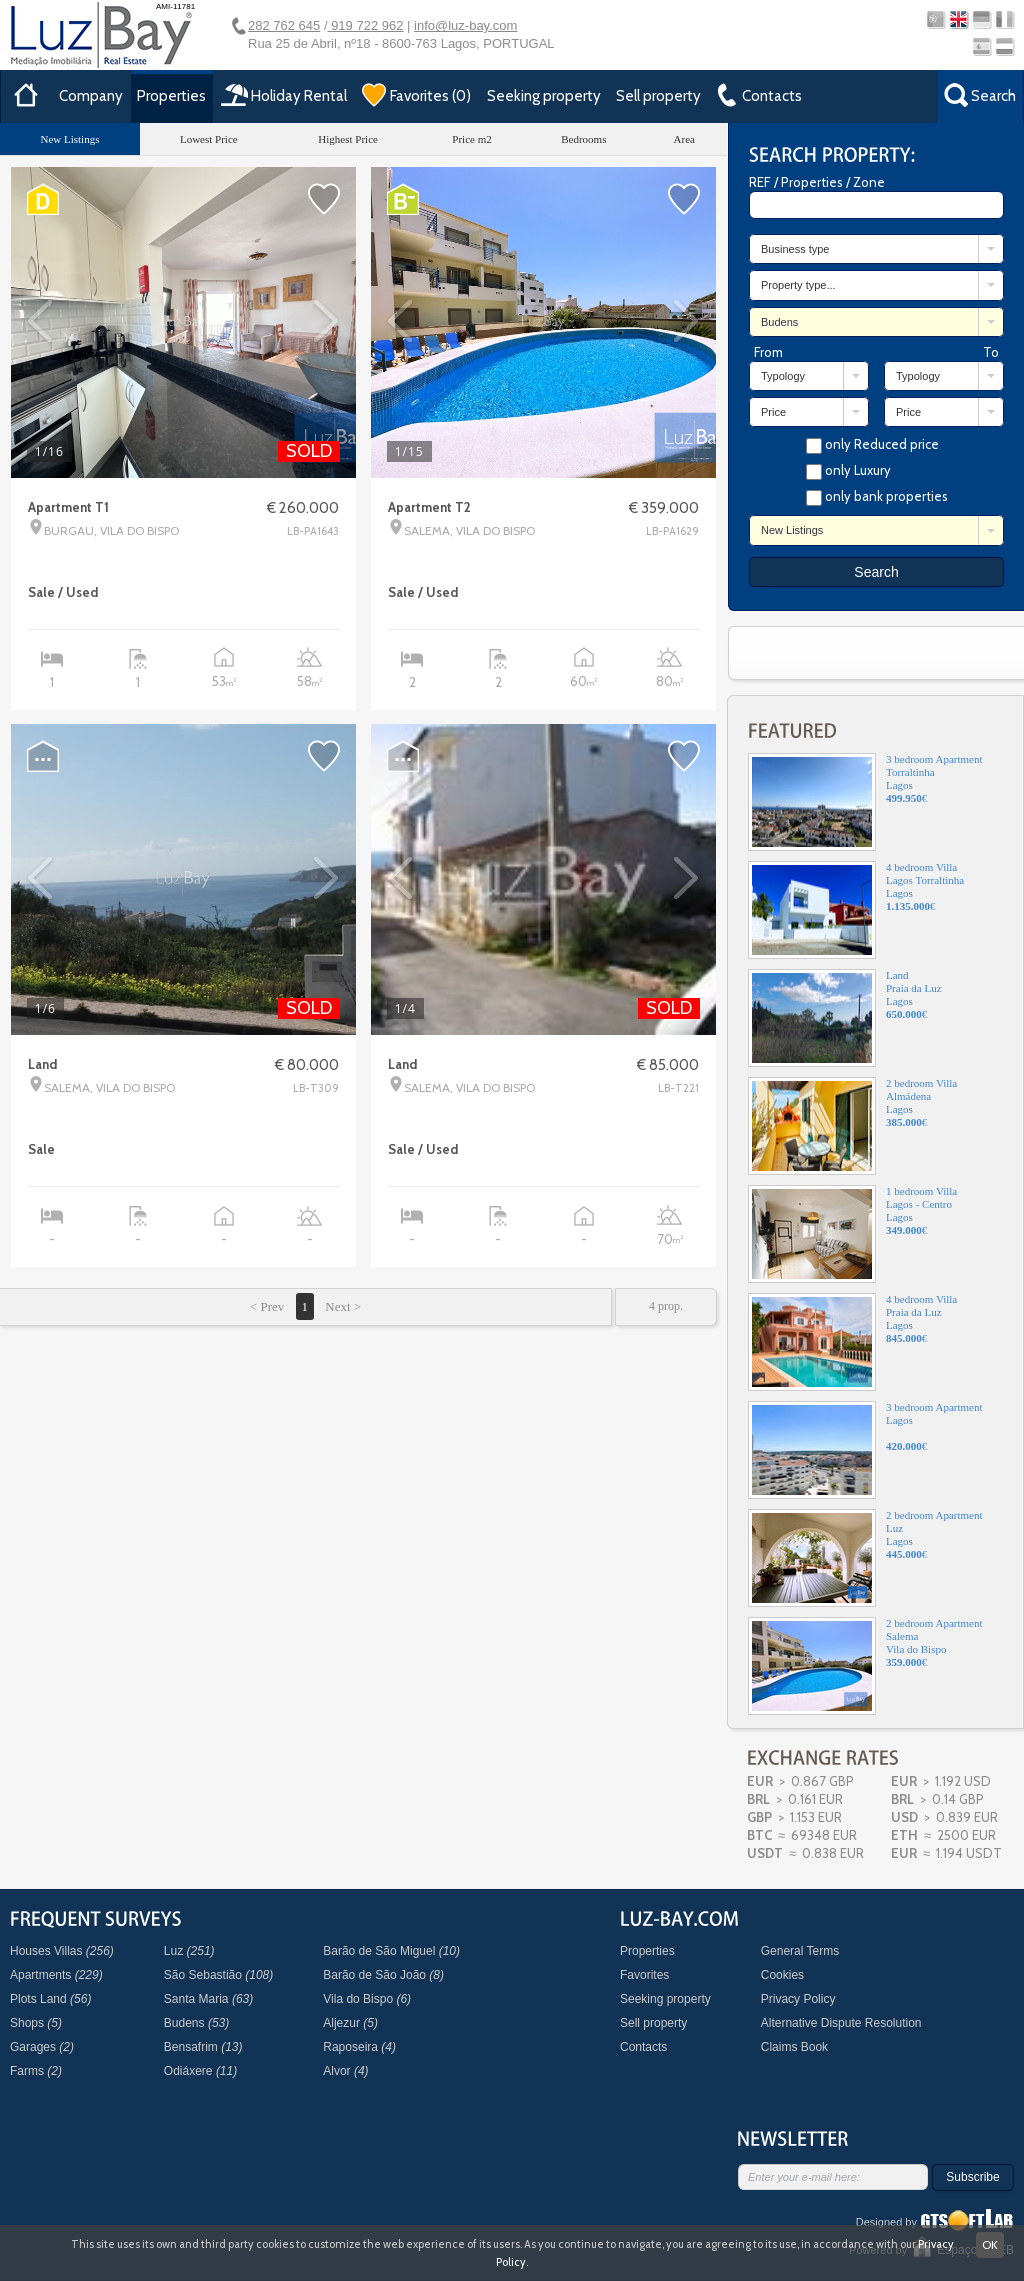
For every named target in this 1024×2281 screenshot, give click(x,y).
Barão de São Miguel (391, 1951)
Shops (36, 2023)
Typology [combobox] (783, 376)
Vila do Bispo (367, 1999)
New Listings (69, 139)
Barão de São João (383, 1975)
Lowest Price (209, 139)
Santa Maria (208, 1999)
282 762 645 (284, 25)
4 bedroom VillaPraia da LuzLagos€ (852, 1342)
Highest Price (348, 139)
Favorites (644, 1975)
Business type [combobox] (795, 249)
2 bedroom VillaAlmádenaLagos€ (852, 1126)
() (416, 95)
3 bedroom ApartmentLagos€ (865, 1450)
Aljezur (350, 2023)
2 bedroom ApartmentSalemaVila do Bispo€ (865, 1666)
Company (91, 96)
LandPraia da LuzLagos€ (845, 1018)
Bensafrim (203, 2047)
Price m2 (471, 139)
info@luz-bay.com (465, 25)
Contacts (643, 2047)
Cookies (782, 1975)
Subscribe (972, 2177)
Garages (42, 2047)
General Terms (800, 1951)
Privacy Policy (798, 1999)
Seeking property (544, 96)
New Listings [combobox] (792, 530)
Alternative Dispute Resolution (841, 2023)
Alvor (345, 2071)
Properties (171, 96)
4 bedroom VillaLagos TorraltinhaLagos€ (856, 910)
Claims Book (794, 2047)
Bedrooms (583, 139)
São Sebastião (218, 1975)
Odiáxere (200, 2071)
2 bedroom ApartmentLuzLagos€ (865, 1558)
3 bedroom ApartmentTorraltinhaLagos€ (865, 802)
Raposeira (359, 2047)
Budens (196, 2023)
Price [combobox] (773, 412)
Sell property (658, 96)
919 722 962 (366, 25)
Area (684, 139)
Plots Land (50, 1999)
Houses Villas (62, 1951)
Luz (189, 1951)
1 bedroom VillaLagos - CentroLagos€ (852, 1234)
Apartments (56, 1975)
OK (990, 2244)
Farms (36, 2071)
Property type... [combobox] (798, 285)
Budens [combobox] (779, 322)
